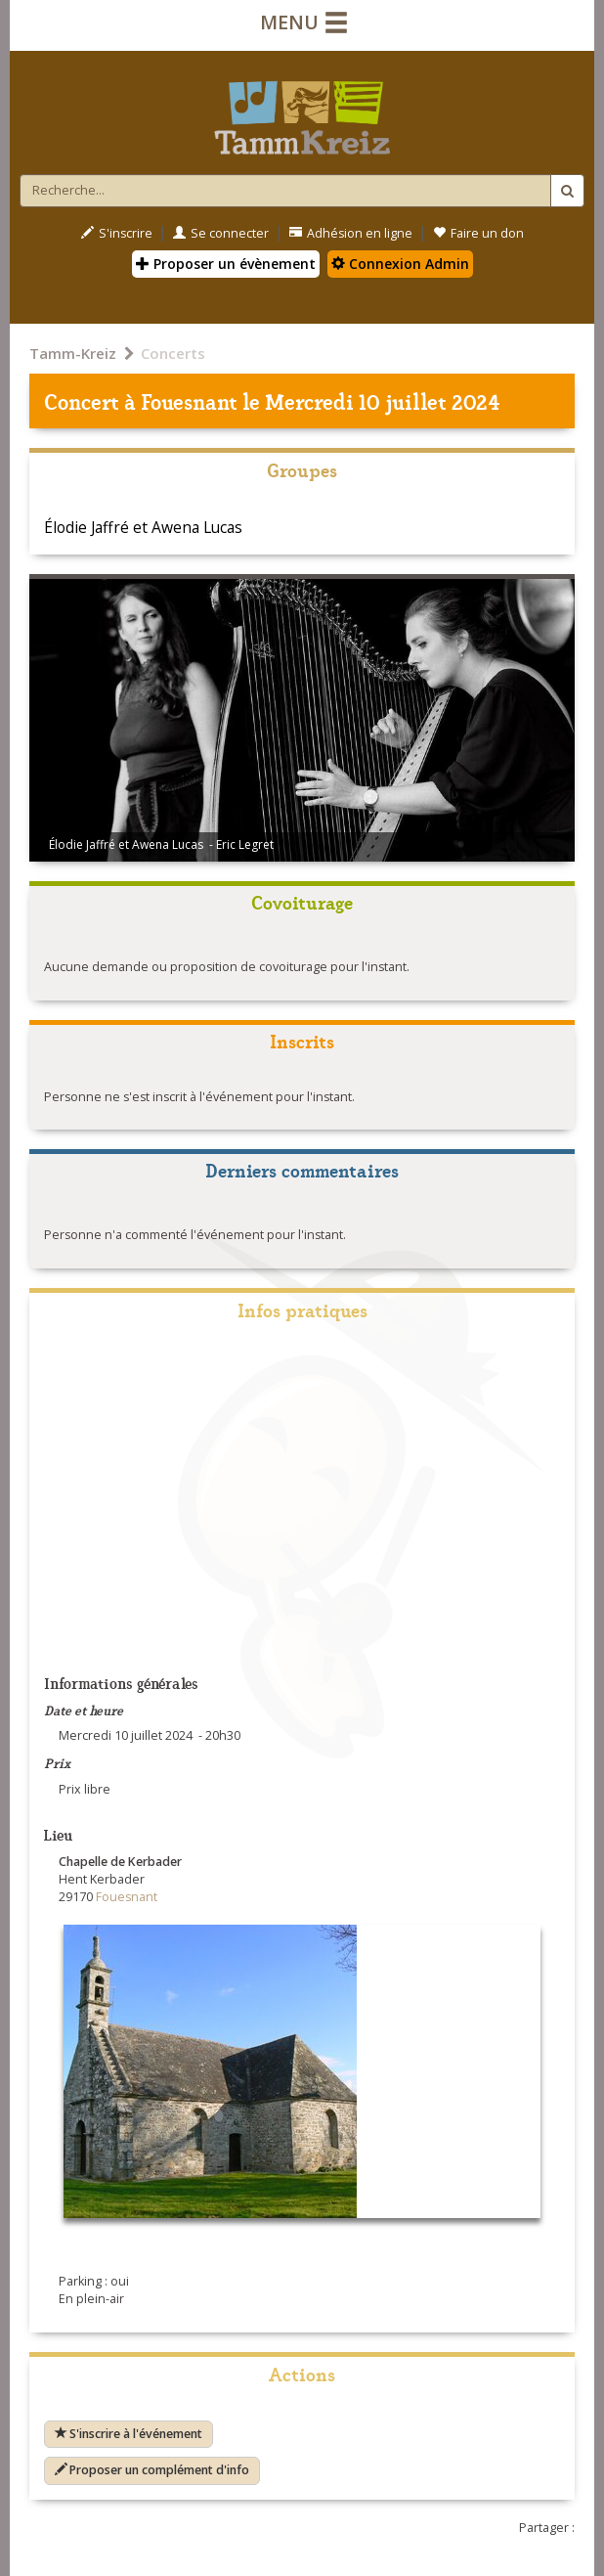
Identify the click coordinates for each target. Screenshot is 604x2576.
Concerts (173, 353)
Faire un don (478, 233)
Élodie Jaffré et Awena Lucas (143, 527)
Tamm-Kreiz (72, 353)
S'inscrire (116, 233)
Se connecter (221, 233)
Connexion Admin (400, 263)
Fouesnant (189, 400)
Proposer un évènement (226, 263)
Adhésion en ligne (350, 233)
